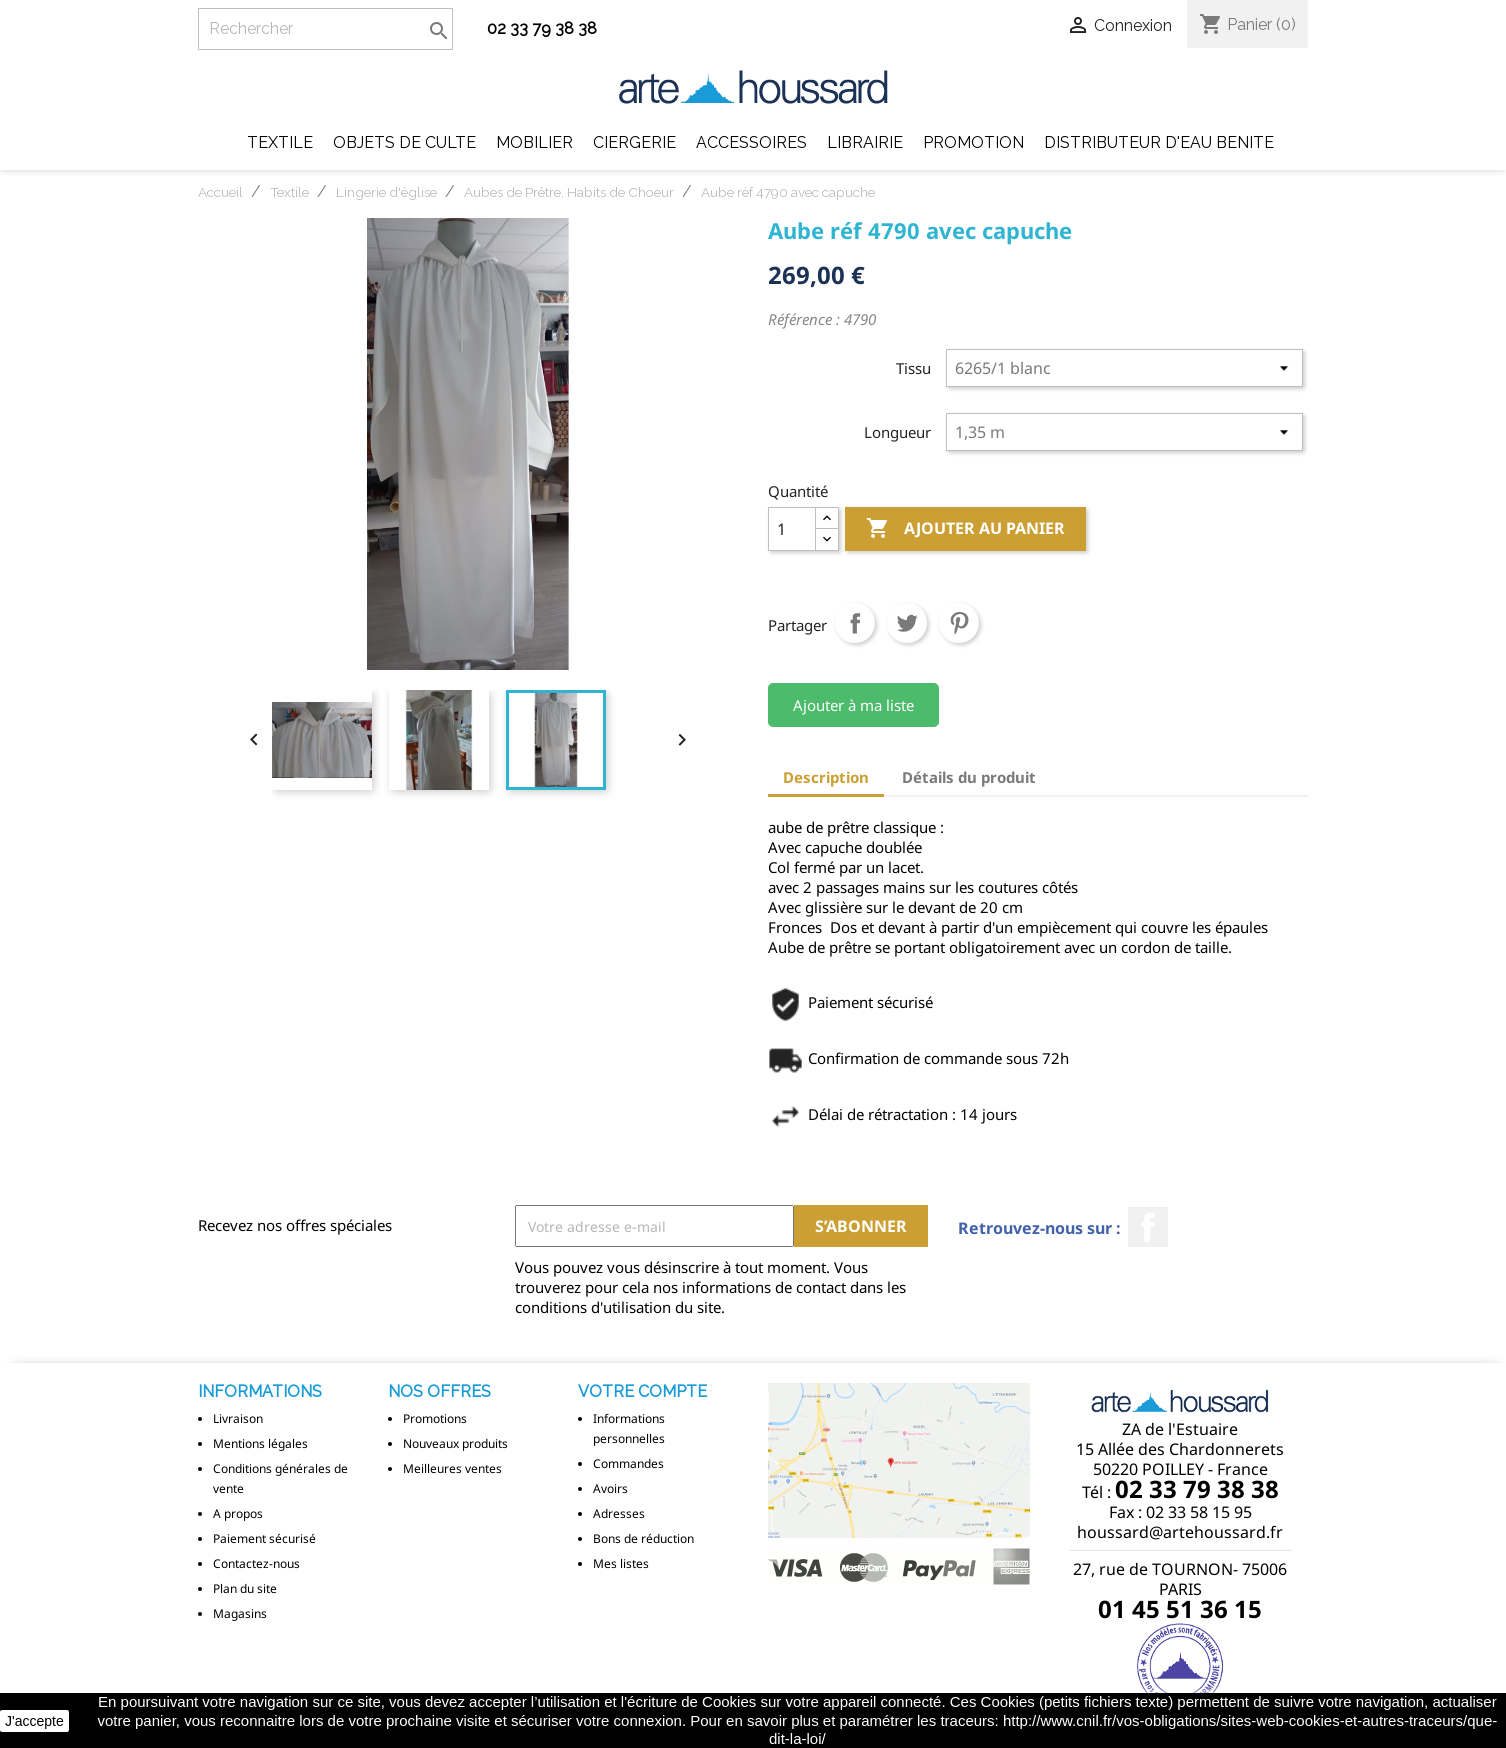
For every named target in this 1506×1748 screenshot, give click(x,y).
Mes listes (621, 1563)
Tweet (907, 623)
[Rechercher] (325, 29)
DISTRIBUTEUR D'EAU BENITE (1159, 142)
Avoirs (610, 1488)
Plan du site (245, 1588)
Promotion (973, 142)
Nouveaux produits (455, 1443)
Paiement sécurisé (264, 1538)
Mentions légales (260, 1443)
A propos (238, 1513)
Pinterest (959, 623)
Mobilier (534, 142)
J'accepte (34, 1721)
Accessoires (751, 142)
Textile (280, 142)
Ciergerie (634, 142)
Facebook (1148, 1227)
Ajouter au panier (965, 529)
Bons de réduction (643, 1538)
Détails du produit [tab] (969, 777)
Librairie (865, 142)
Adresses (619, 1513)
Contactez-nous (256, 1563)
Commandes (628, 1463)
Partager (855, 623)
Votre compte (642, 1391)
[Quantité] (792, 529)
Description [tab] (826, 777)
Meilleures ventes (452, 1468)
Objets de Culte (404, 142)
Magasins (240, 1613)
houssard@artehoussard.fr (1180, 1532)
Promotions (435, 1418)
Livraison (238, 1418)
